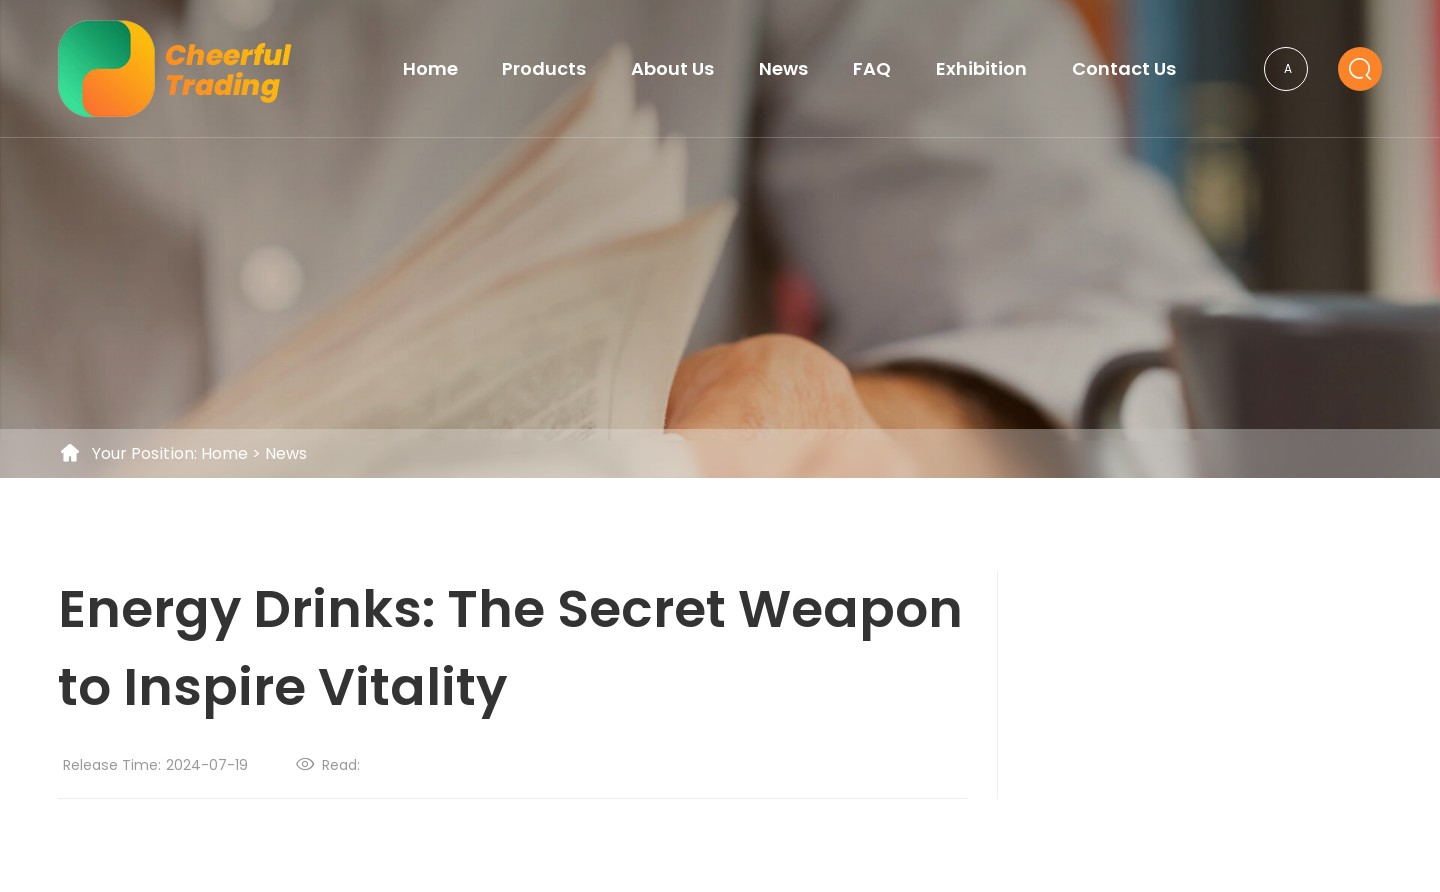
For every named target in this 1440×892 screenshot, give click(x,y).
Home (224, 453)
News (286, 453)
